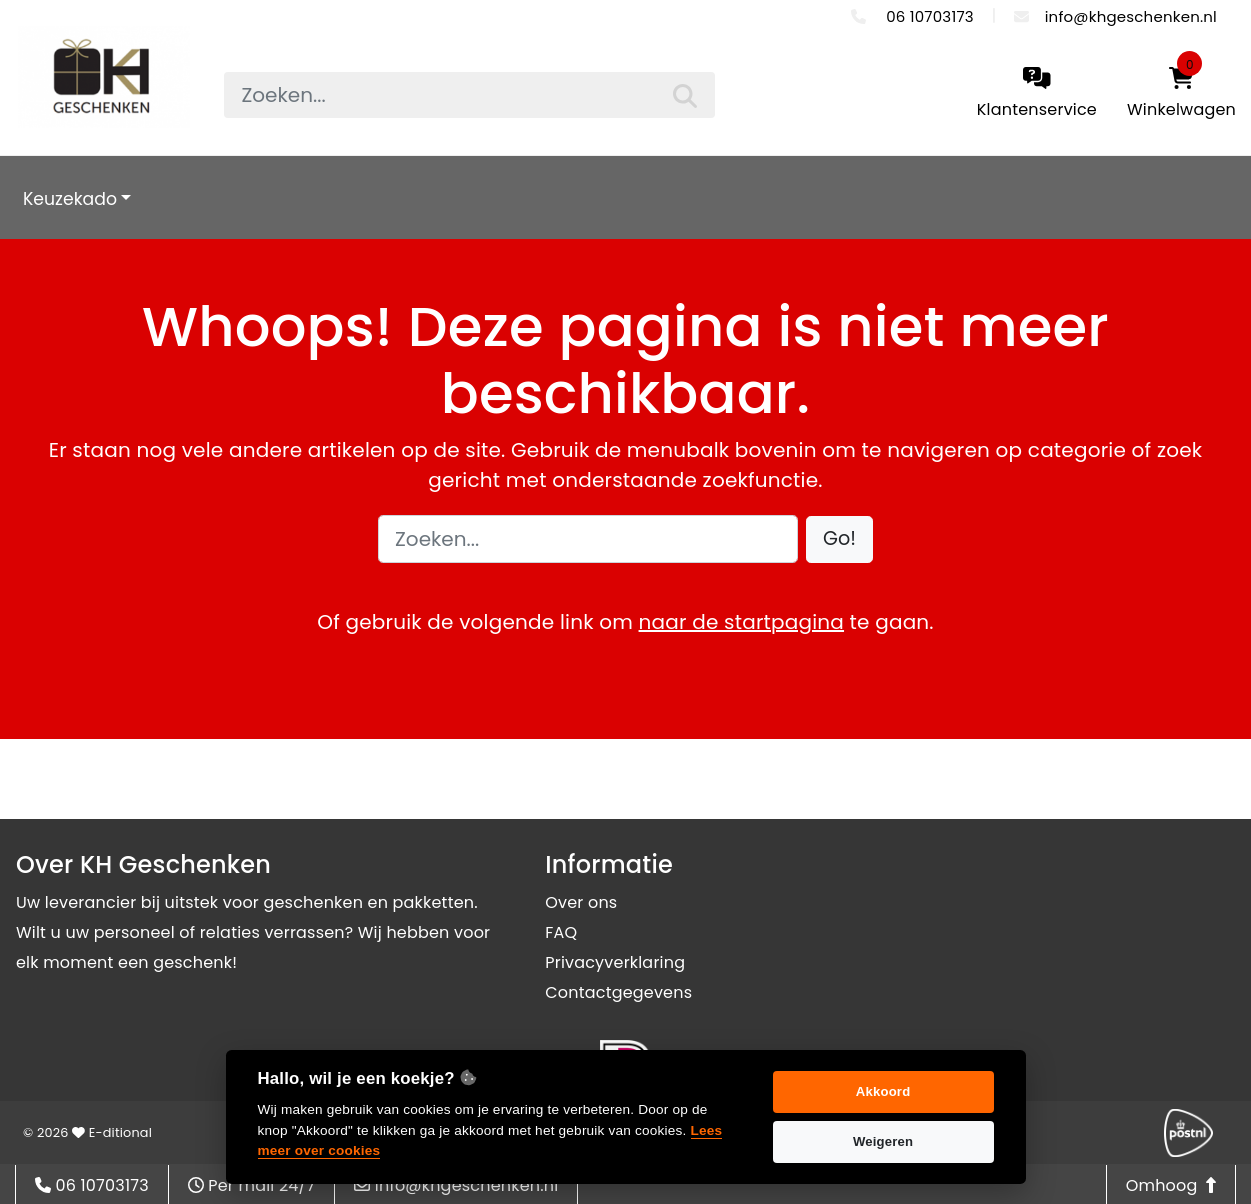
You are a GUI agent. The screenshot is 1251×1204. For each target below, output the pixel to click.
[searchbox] (469, 95)
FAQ (561, 932)
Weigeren (883, 1141)
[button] (839, 539)
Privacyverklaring (615, 962)
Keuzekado (70, 199)
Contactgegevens (618, 992)
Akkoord (883, 1091)
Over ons (581, 902)
